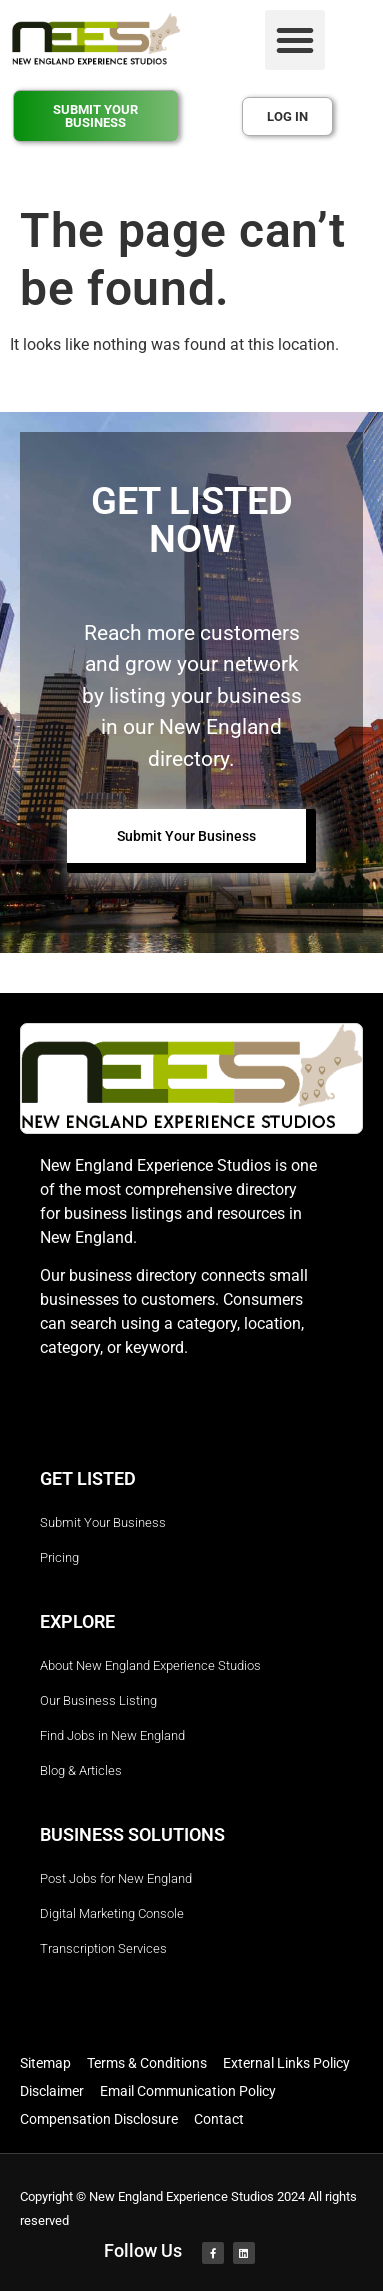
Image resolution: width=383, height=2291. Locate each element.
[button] (295, 40)
